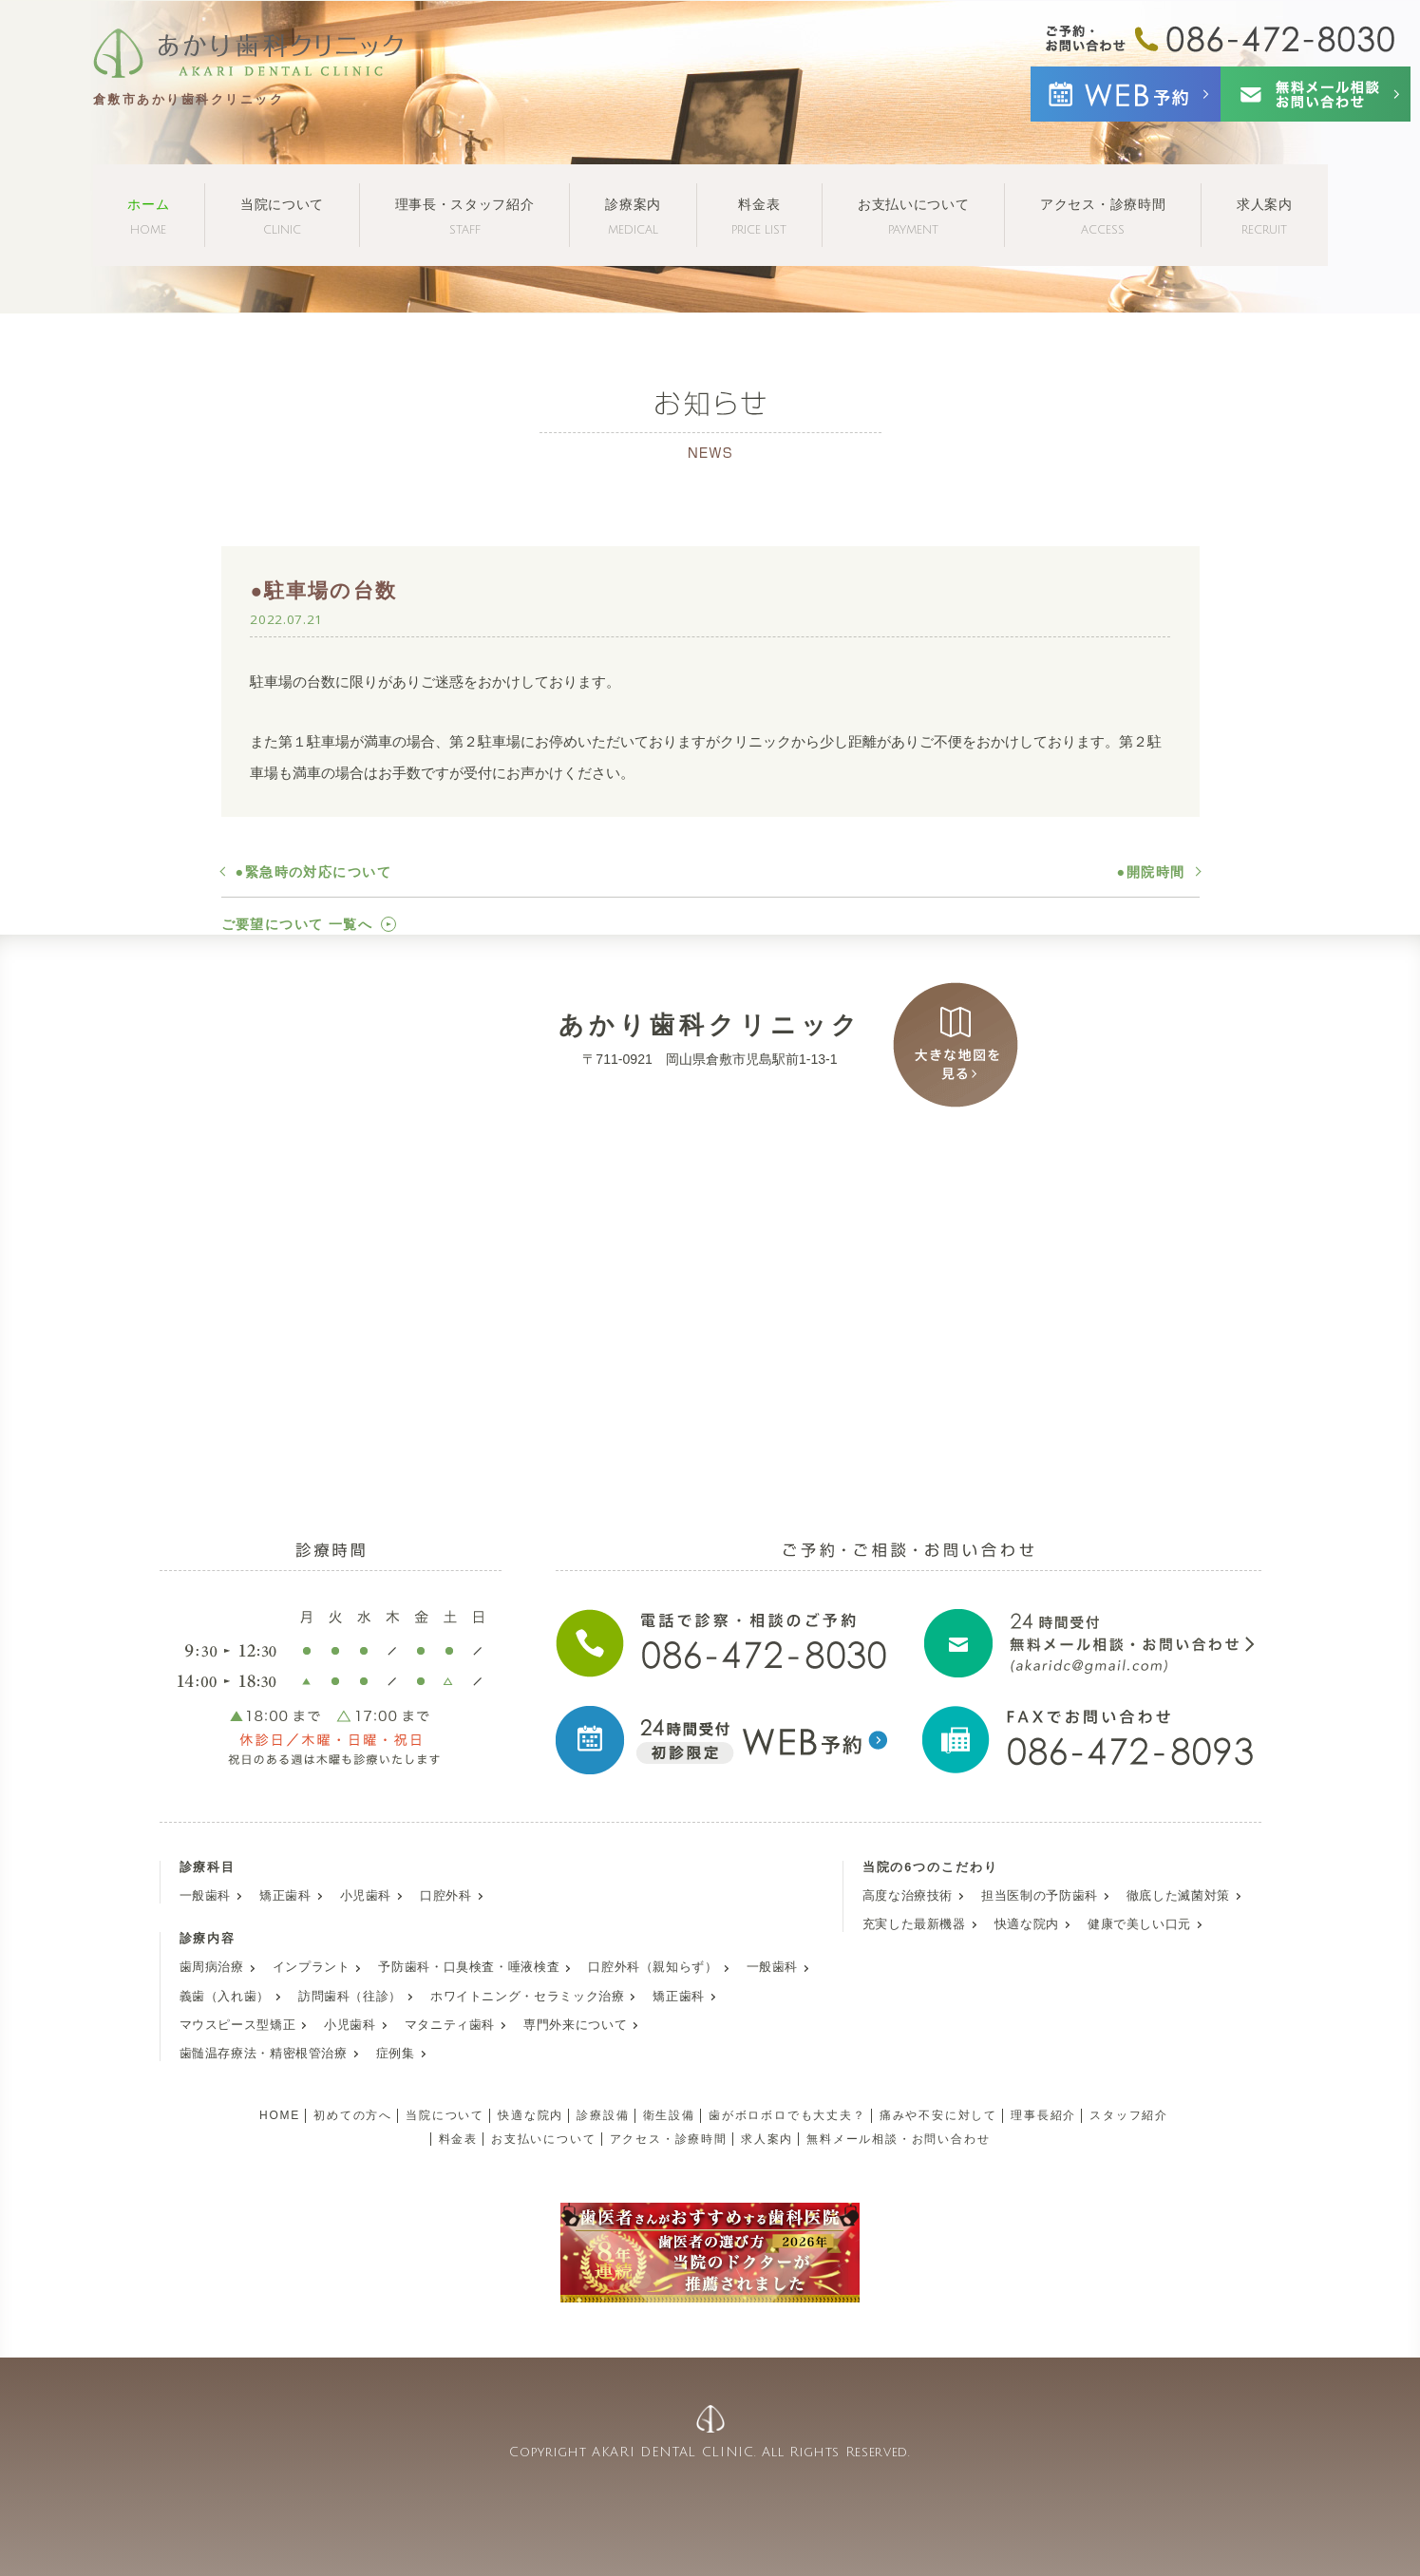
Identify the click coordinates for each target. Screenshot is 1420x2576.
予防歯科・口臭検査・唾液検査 (468, 1967)
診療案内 (633, 216)
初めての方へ (352, 2115)
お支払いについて (914, 216)
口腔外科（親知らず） (652, 1967)
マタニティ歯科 (450, 2025)
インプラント (311, 1967)
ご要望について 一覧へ (297, 924)
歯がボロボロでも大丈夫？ (787, 2115)
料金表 (758, 216)
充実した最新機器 (914, 1924)
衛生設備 (669, 2115)
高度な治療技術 (907, 1896)
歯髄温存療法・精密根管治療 (264, 2053)
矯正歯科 (285, 1896)
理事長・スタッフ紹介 (465, 216)
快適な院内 (1026, 1924)
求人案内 (1265, 216)
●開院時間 (1151, 872)
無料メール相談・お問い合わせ (898, 2139)
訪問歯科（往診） (350, 1996)
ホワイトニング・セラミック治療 (527, 1996)
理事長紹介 (1043, 2115)
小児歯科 (366, 1896)
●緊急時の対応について (314, 872)
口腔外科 (446, 1896)
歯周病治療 (212, 1967)
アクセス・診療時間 (1102, 216)
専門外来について (575, 2025)
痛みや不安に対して (938, 2115)
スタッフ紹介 (1128, 2115)
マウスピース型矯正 (238, 2025)
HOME (279, 2115)
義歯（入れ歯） (225, 1996)
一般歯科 (206, 1896)
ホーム (148, 216)
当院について (282, 216)
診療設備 (603, 2115)
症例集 (395, 2053)
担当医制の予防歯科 (1039, 1896)
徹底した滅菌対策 (1178, 1896)
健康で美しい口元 (1139, 1924)
